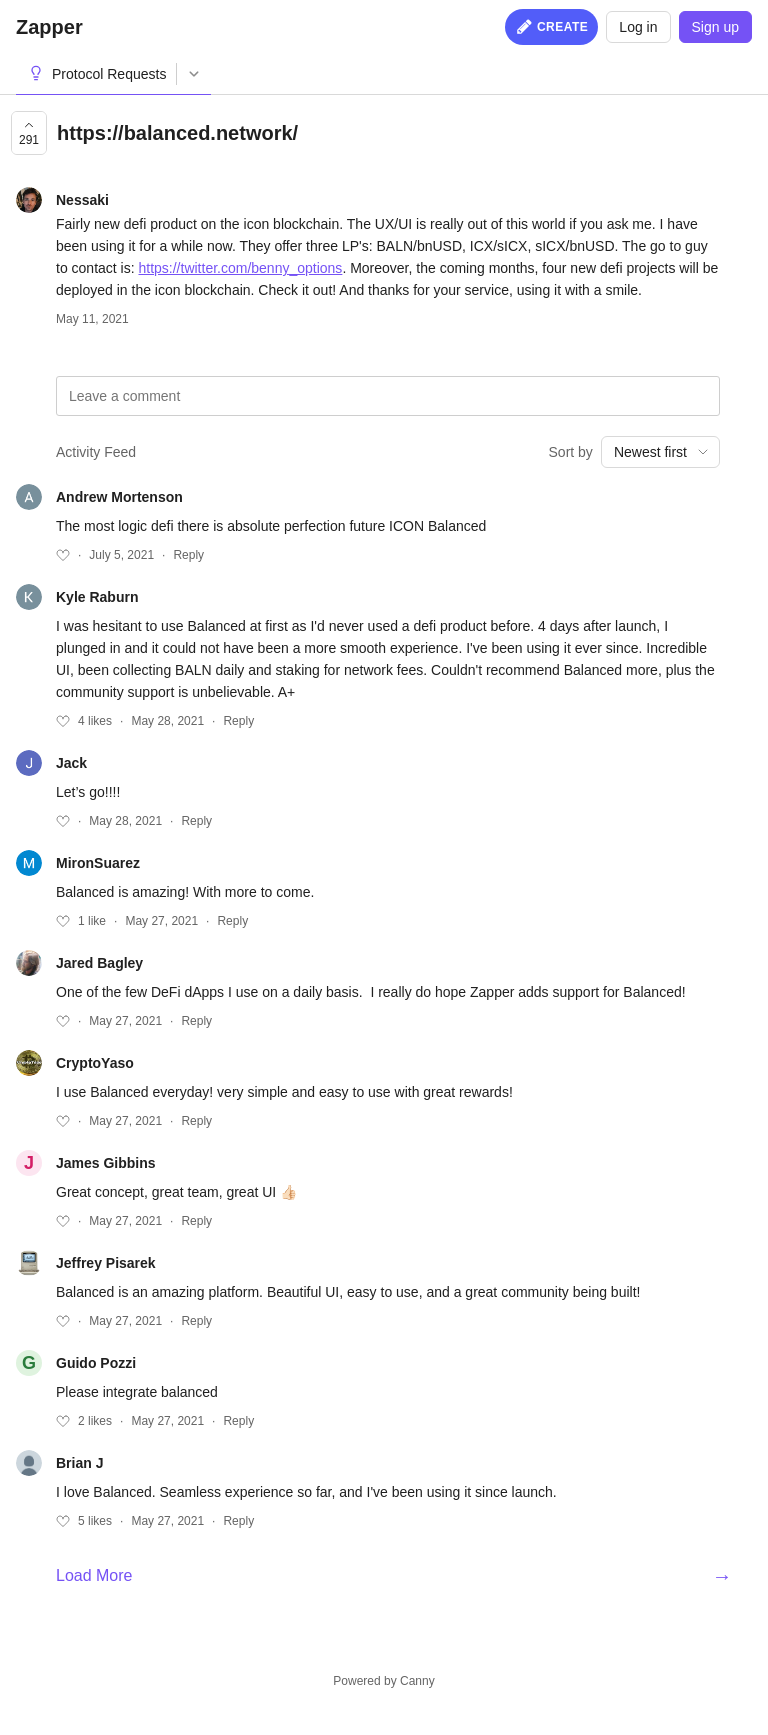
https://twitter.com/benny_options (240, 268)
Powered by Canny (383, 1681)
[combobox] (660, 452)
